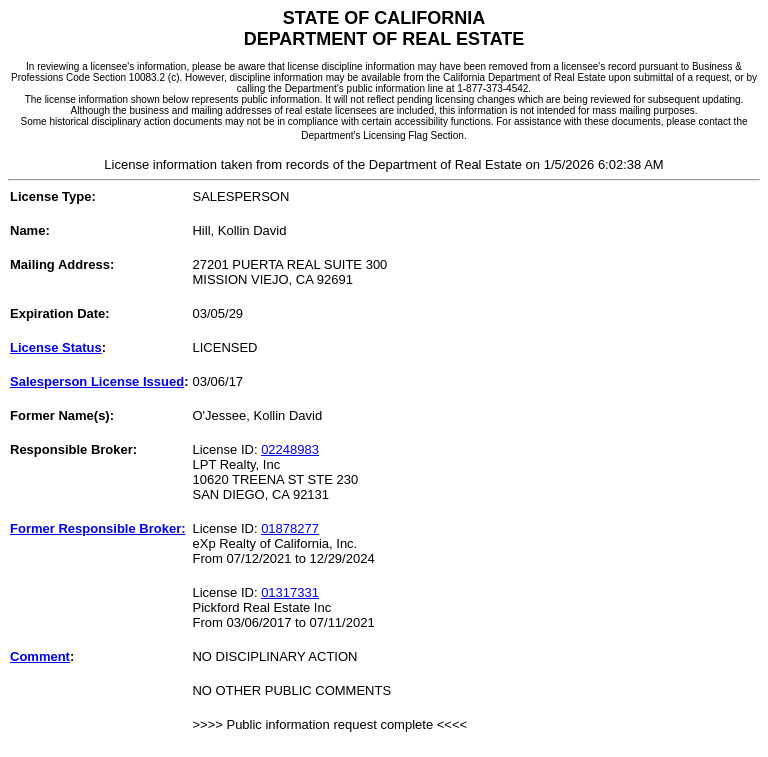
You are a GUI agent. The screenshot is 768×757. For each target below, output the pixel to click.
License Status (56, 347)
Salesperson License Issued (97, 381)
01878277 (290, 528)
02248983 (290, 449)
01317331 (290, 592)
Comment (40, 656)
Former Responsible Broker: (98, 528)
